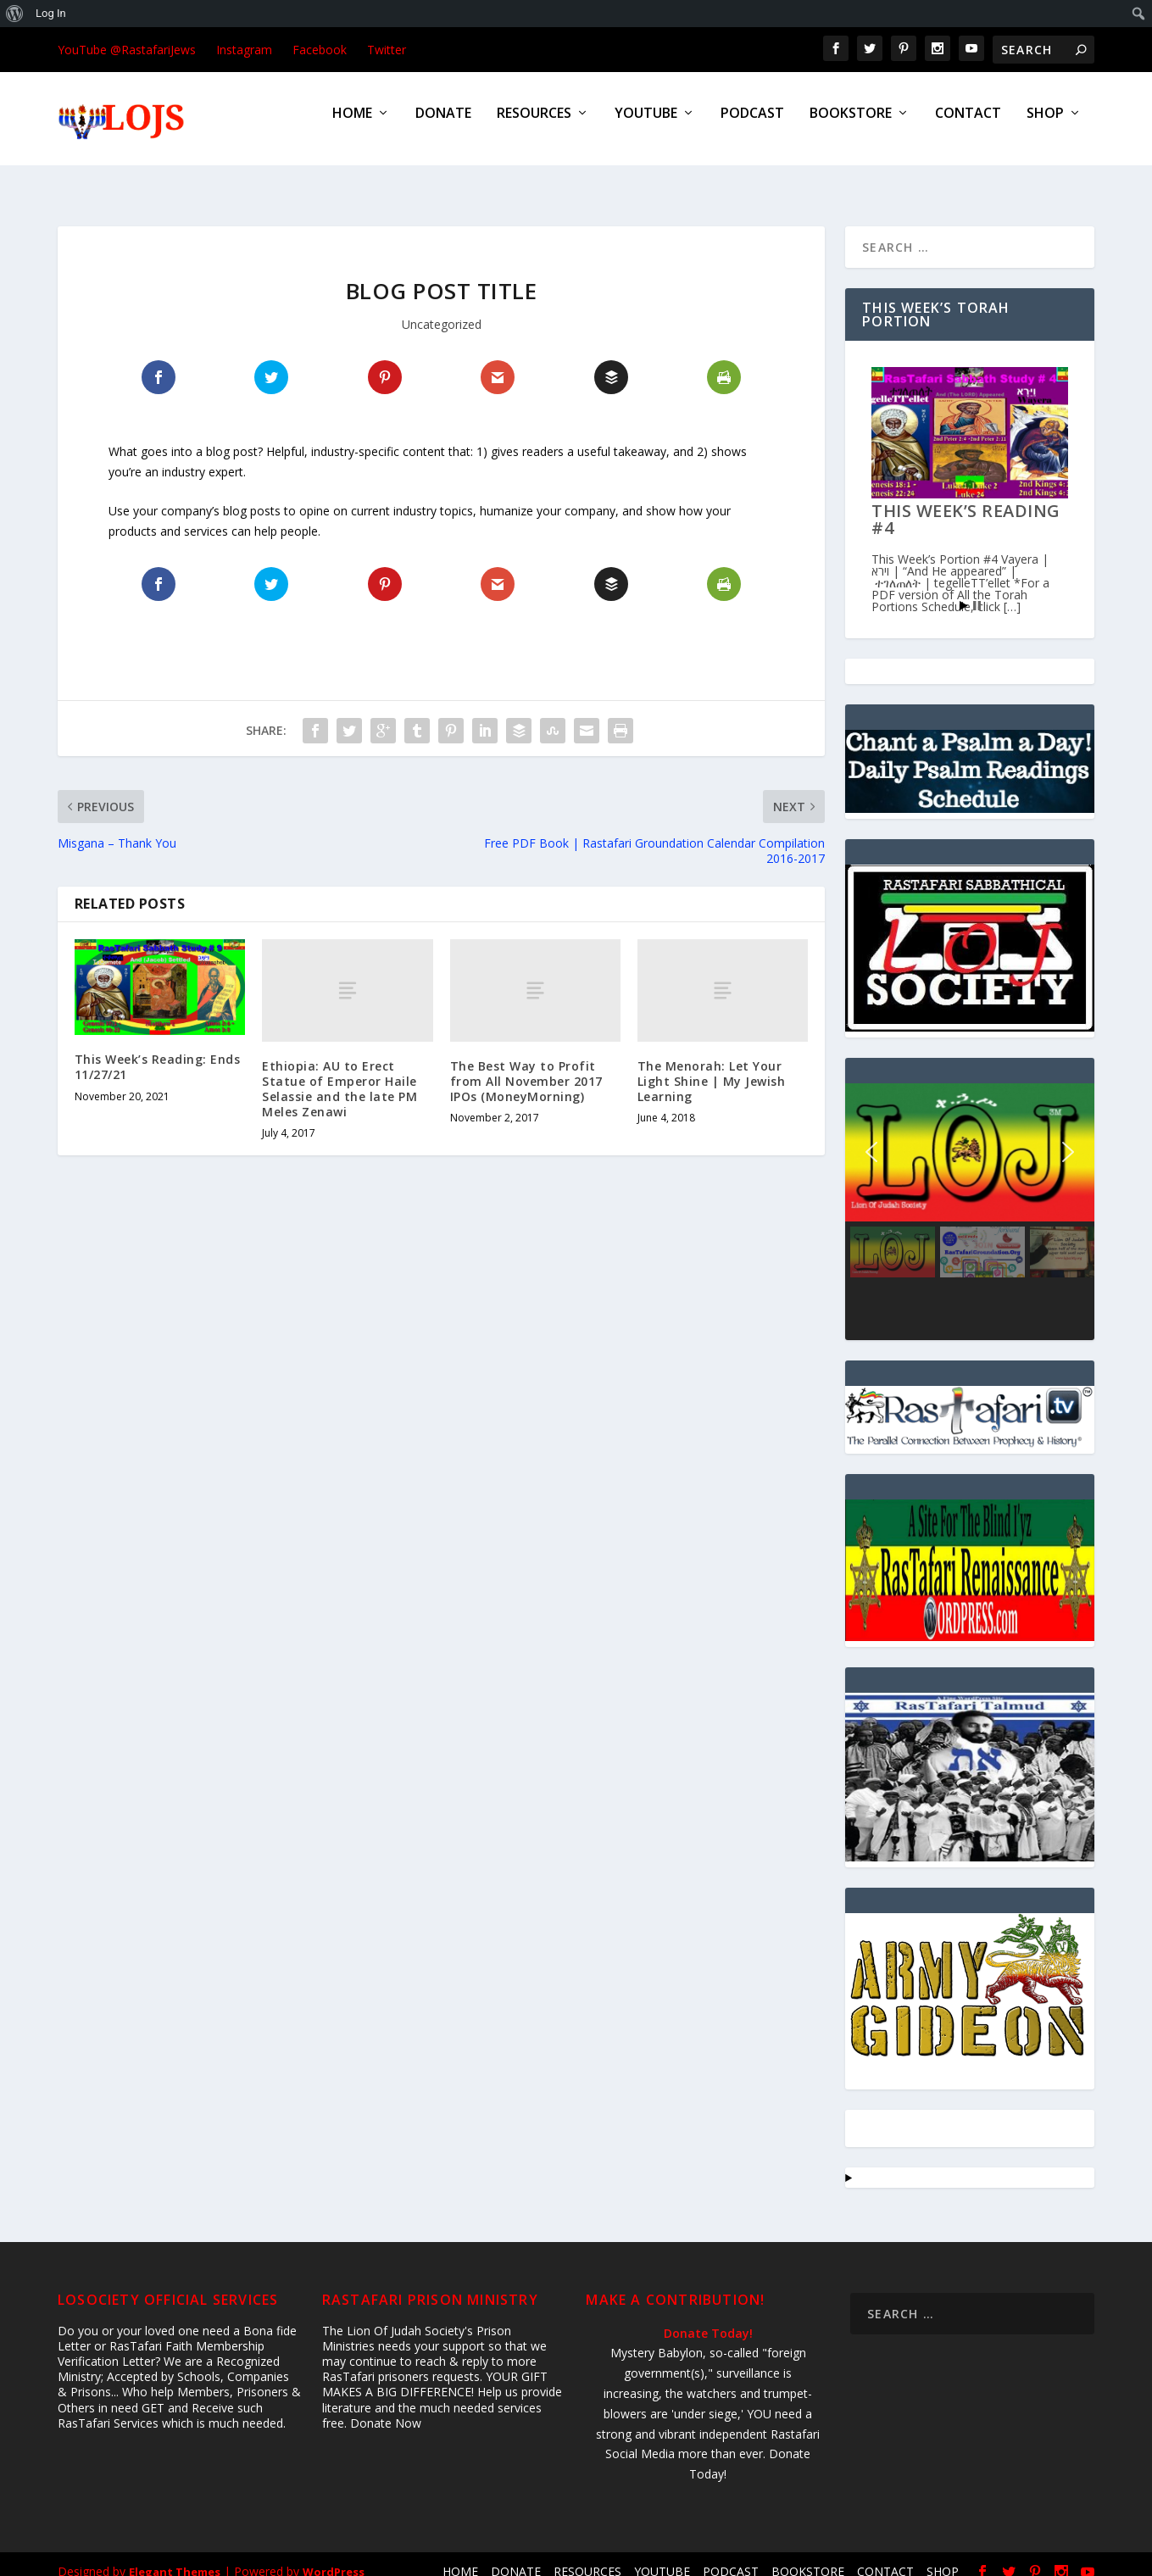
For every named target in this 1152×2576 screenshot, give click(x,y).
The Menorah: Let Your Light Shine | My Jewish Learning (711, 1066)
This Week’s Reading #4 (965, 504)
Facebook (319, 50)
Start (964, 590)
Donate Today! (708, 2318)
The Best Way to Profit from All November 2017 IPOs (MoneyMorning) (526, 1066)
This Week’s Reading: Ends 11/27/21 (158, 1051)
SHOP (1045, 126)
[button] (871, 1136)
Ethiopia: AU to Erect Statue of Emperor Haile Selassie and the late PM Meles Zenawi (339, 1074)
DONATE (443, 126)
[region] (969, 1196)
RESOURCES (534, 126)
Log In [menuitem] (51, 13)
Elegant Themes (174, 2556)
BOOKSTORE (851, 126)
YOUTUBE (646, 126)
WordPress (334, 2556)
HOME (352, 126)
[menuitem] (15, 13)
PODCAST (752, 126)
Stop (977, 590)
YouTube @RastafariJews (127, 50)
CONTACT (968, 126)
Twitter (386, 50)
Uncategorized (441, 309)
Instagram (244, 50)
